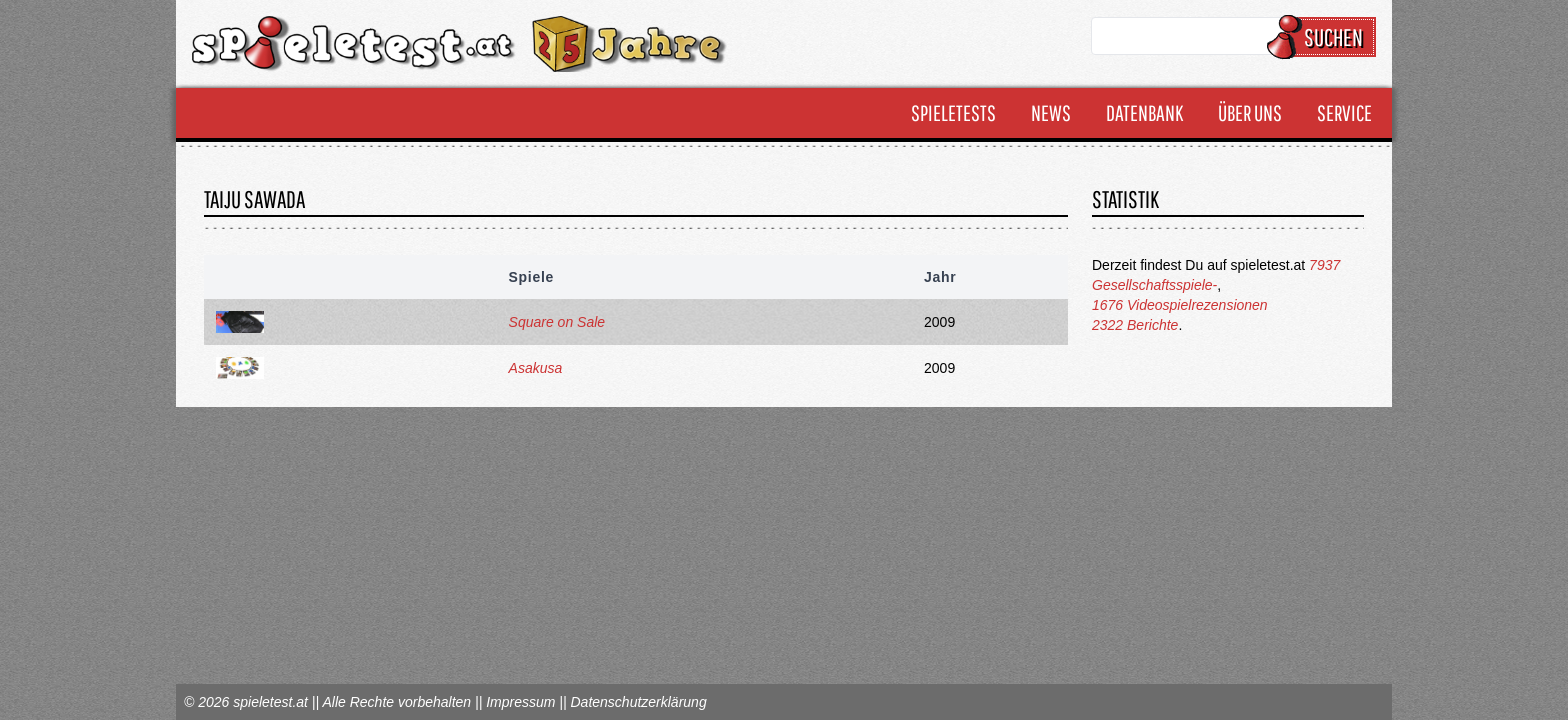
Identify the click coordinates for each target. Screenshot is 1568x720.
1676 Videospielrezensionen (1180, 305)
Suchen (1324, 37)
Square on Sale (557, 322)
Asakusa (536, 368)
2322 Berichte (1135, 325)
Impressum (520, 702)
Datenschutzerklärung (638, 702)
